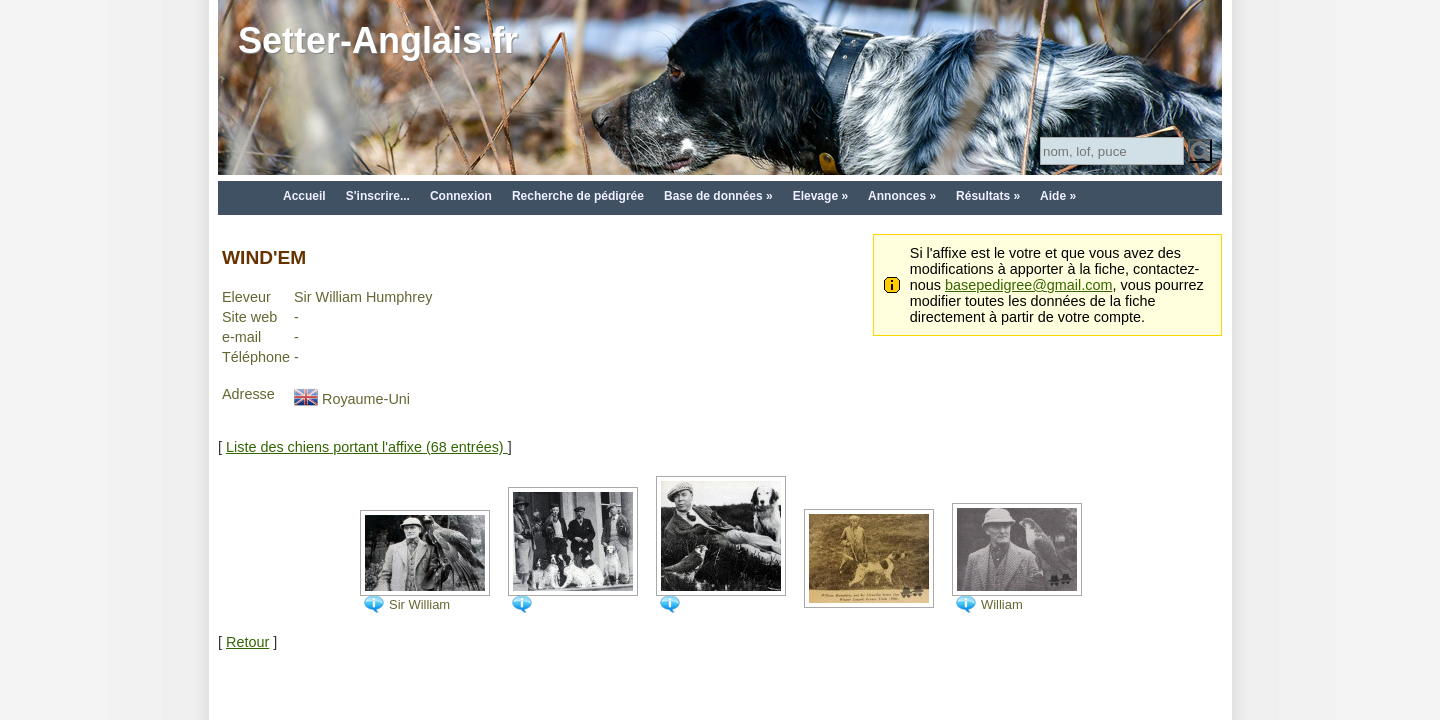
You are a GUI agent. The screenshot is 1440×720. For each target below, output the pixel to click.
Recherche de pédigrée (578, 196)
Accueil (304, 196)
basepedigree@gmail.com (1028, 285)
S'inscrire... (378, 196)
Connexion (461, 196)
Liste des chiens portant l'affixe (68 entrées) (367, 447)
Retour (247, 642)
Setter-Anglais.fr (378, 40)
